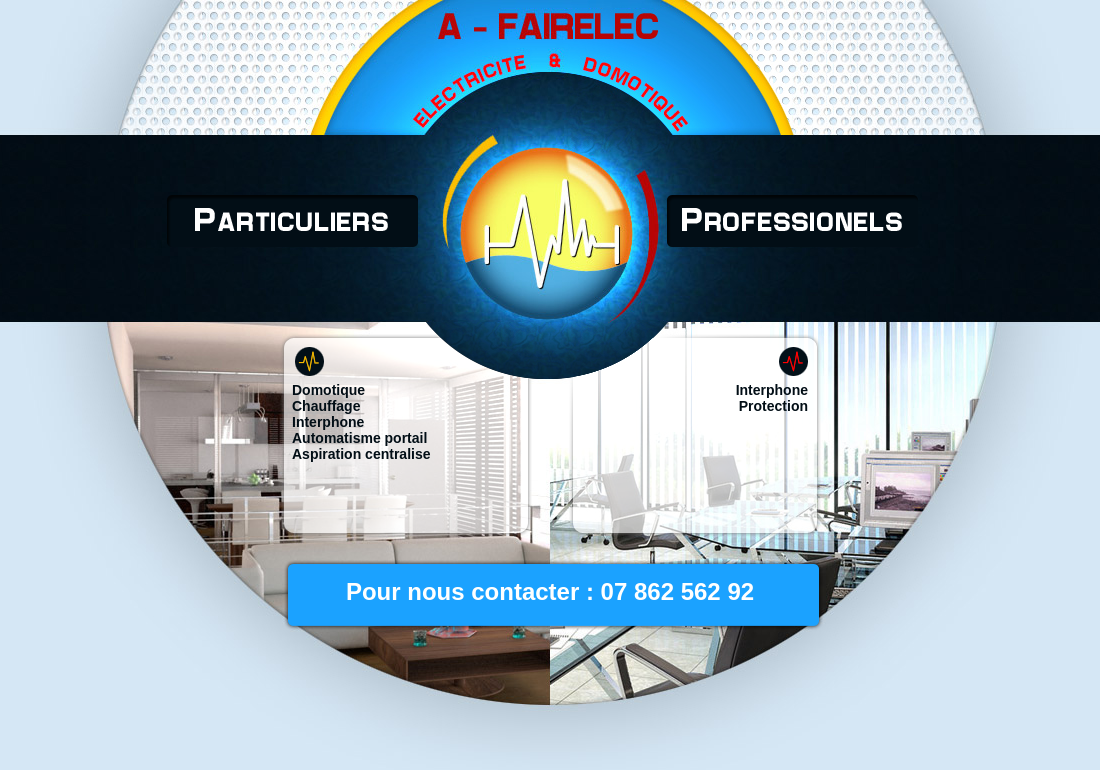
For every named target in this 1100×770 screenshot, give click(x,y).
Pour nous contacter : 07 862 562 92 (550, 591)
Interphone (328, 422)
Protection (773, 406)
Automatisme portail (359, 438)
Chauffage (326, 406)
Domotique (328, 390)
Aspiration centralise (361, 454)
